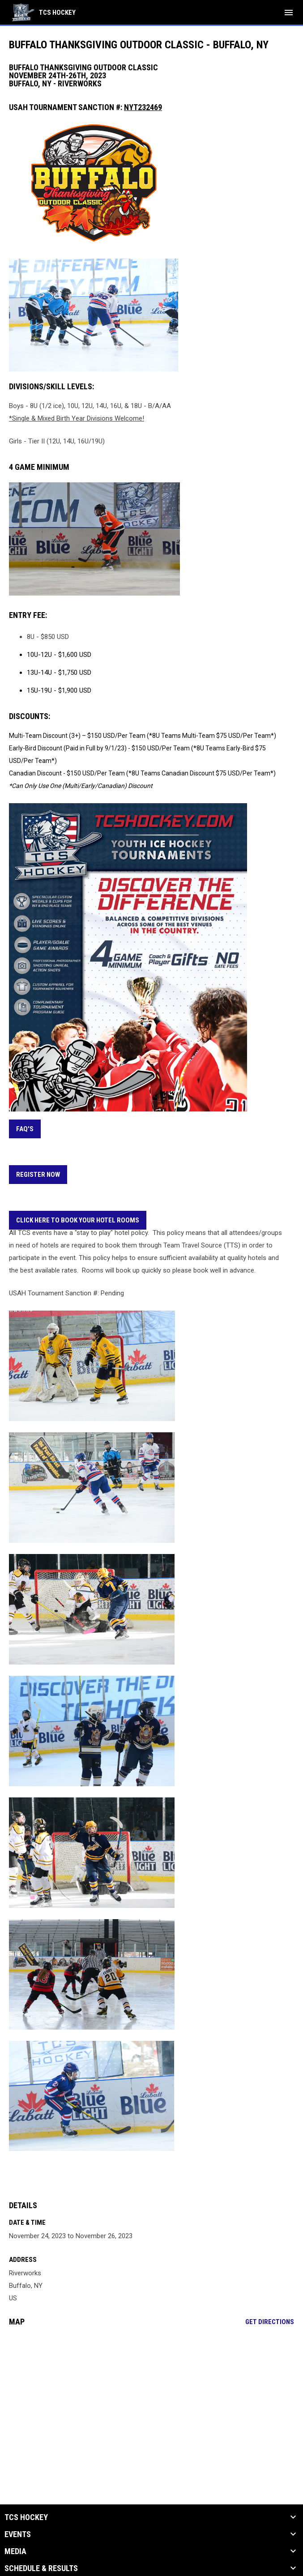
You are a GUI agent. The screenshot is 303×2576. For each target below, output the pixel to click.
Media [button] (15, 2551)
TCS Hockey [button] (26, 2517)
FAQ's (25, 1129)
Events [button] (17, 2534)
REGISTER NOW (38, 1175)
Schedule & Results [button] (41, 2568)
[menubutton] (288, 12)
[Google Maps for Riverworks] (151, 2402)
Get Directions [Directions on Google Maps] (269, 2322)
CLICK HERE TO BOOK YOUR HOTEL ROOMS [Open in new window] (77, 1220)
